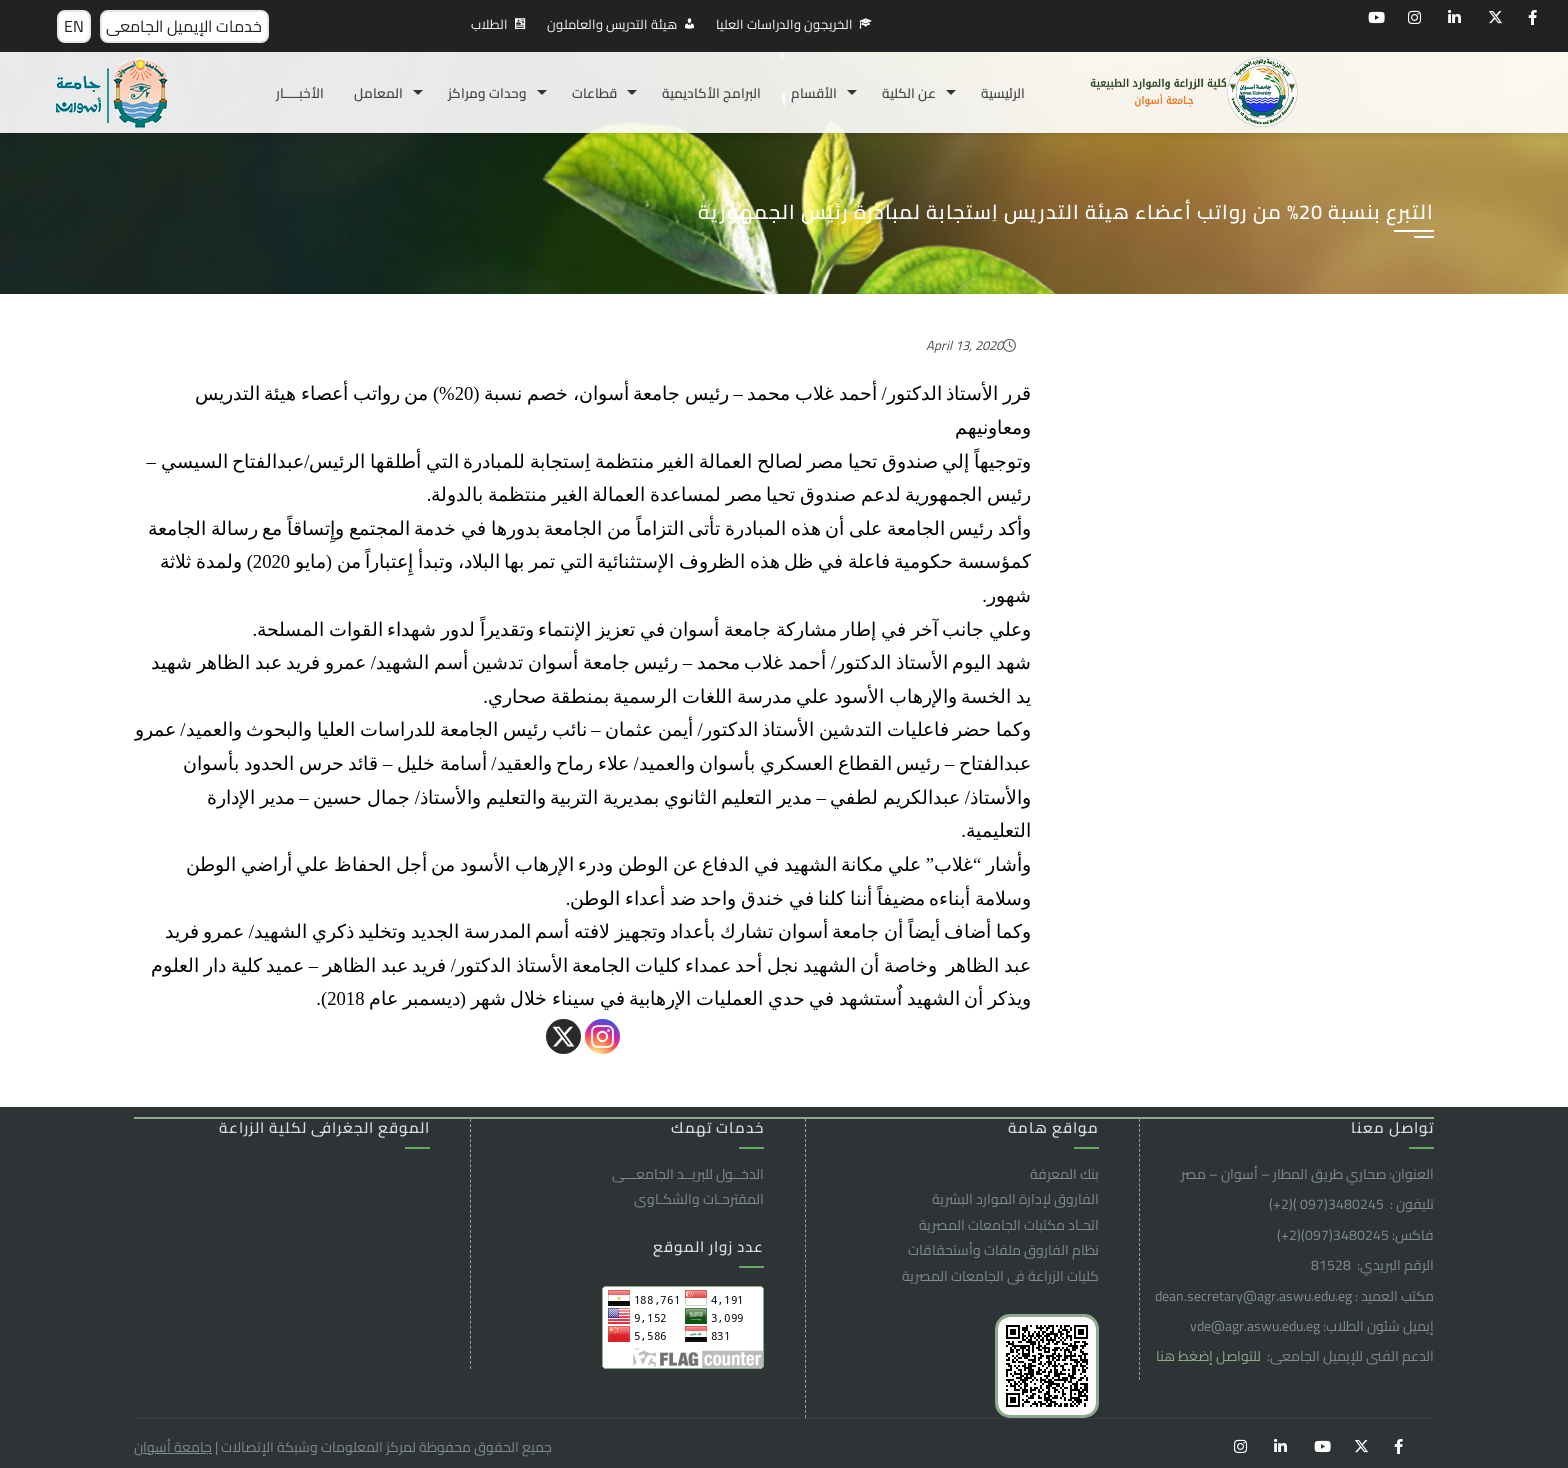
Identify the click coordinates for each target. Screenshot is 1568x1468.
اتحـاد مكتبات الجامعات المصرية (1009, 1225)
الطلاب (489, 24)
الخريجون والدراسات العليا (784, 24)
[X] (563, 1036)
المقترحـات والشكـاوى (699, 1199)
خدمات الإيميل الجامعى (184, 26)
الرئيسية (1003, 93)
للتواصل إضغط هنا (1210, 1356)
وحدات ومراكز (487, 93)
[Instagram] (602, 1036)
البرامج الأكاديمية (711, 93)
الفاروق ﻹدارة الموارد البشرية (1015, 1199)
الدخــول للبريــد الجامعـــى (688, 1174)
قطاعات (594, 93)
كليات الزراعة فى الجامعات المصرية (1000, 1276)
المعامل (378, 93)
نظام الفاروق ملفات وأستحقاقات (1003, 1250)
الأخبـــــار (300, 93)
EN (74, 26)
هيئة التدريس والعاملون (612, 24)
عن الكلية (909, 93)
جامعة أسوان (173, 1447)
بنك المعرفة (1064, 1174)
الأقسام (814, 93)
